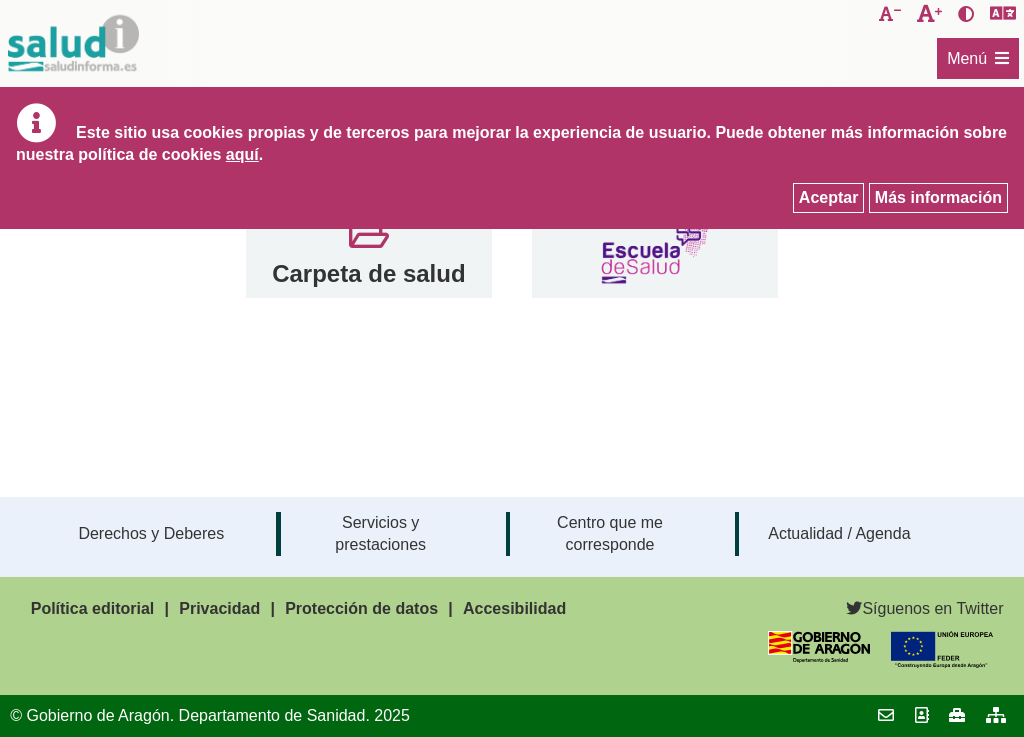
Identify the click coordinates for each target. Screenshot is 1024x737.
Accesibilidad (514, 608)
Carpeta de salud (368, 273)
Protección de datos (361, 608)
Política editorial (93, 608)
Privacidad (219, 608)
